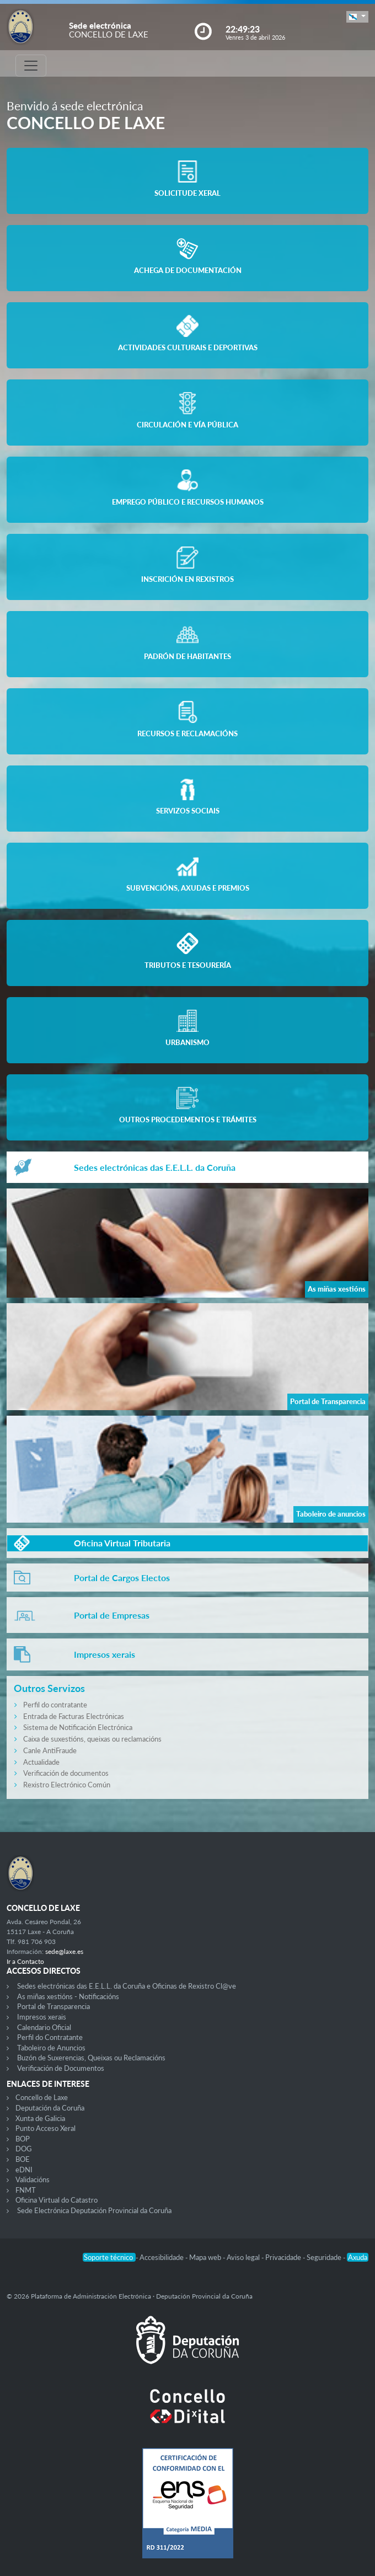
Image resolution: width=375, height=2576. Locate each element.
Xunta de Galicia (40, 2118)
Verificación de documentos (66, 1773)
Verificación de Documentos (60, 2068)
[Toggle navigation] (30, 66)
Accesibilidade (162, 2257)
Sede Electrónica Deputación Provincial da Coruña (94, 2210)
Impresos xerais (41, 2016)
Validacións (32, 2179)
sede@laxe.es (64, 1951)
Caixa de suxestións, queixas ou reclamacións (92, 1738)
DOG (23, 2148)
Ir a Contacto (25, 1961)
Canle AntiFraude (50, 1750)
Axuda (357, 2257)
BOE (22, 2159)
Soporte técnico (109, 2257)
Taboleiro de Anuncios (51, 2047)
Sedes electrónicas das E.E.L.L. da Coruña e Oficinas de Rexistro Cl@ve (126, 1985)
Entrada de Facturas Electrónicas (73, 1716)
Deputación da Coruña (49, 2107)
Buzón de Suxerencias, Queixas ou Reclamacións (91, 2057)
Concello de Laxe (41, 2097)
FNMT (25, 2190)
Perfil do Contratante (50, 2037)
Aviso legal (244, 2257)
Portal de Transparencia (53, 2006)
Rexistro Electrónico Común (66, 1784)
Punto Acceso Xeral (45, 2128)
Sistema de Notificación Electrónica (77, 1727)
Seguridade (325, 2257)
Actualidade (41, 1762)
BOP (22, 2138)
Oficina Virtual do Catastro (56, 2199)
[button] (357, 17)
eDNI (24, 2169)
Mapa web (206, 2257)
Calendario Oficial (44, 2027)
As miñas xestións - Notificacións (68, 1996)
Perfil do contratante (55, 1704)
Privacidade (284, 2257)
